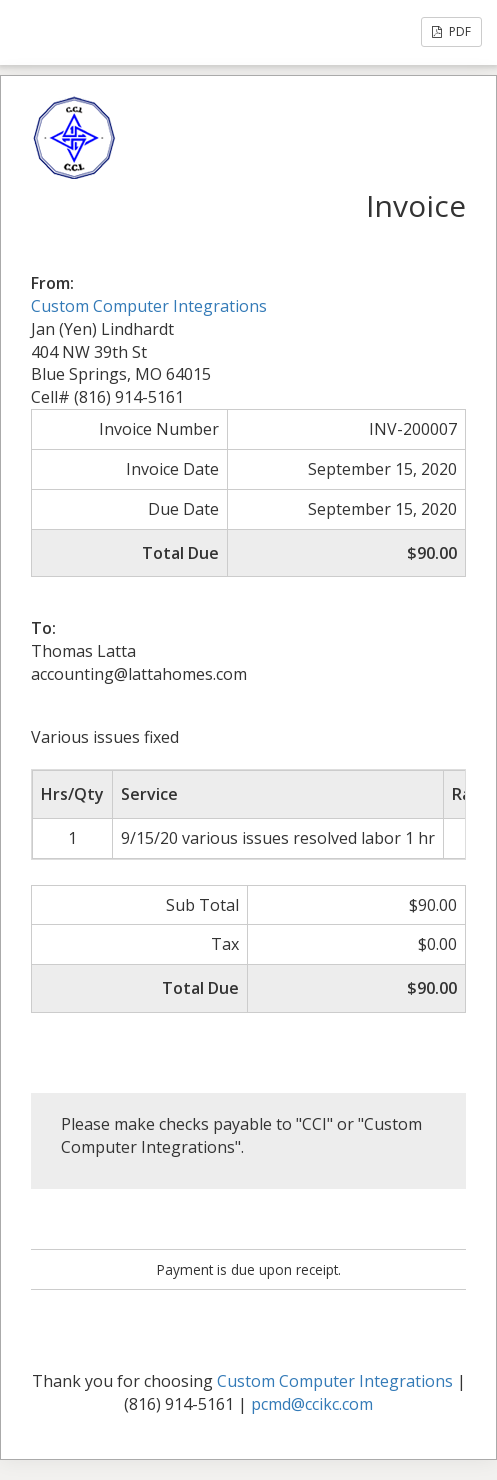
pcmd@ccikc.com (312, 1404)
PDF (451, 31)
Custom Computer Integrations (149, 306)
